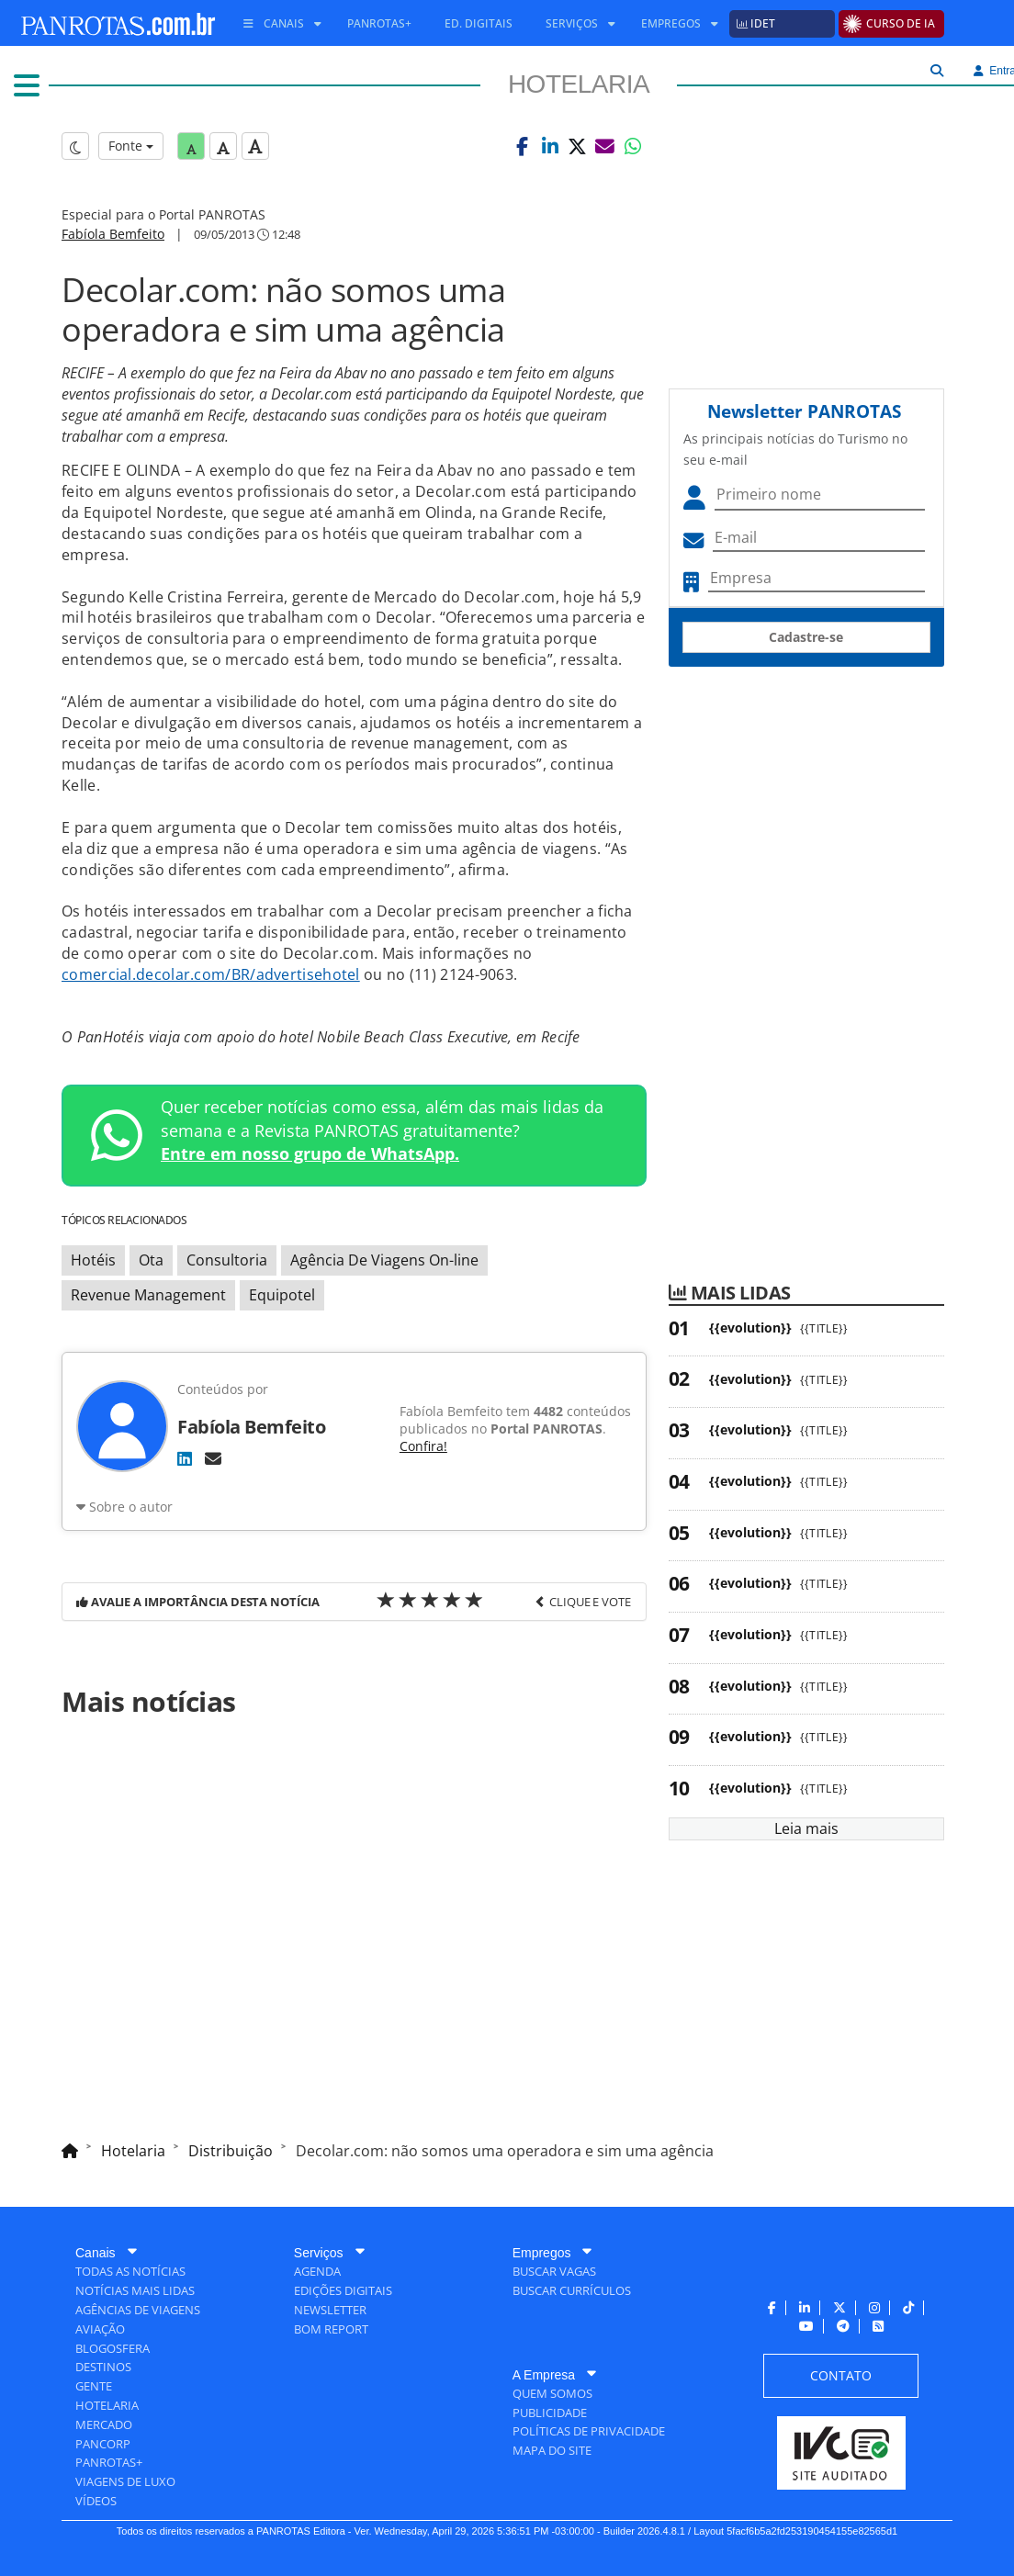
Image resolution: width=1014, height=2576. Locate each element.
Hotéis (93, 1260)
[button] (522, 146)
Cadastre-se (806, 637)
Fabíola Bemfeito (113, 233)
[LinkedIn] (184, 1458)
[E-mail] (213, 1458)
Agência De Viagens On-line (384, 1260)
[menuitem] (275, 24)
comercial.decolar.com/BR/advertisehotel (211, 974)
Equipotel (282, 1295)
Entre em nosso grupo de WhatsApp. (310, 1153)
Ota (151, 1260)
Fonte (130, 145)
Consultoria (226, 1260)
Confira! (423, 1446)
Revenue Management (148, 1295)
